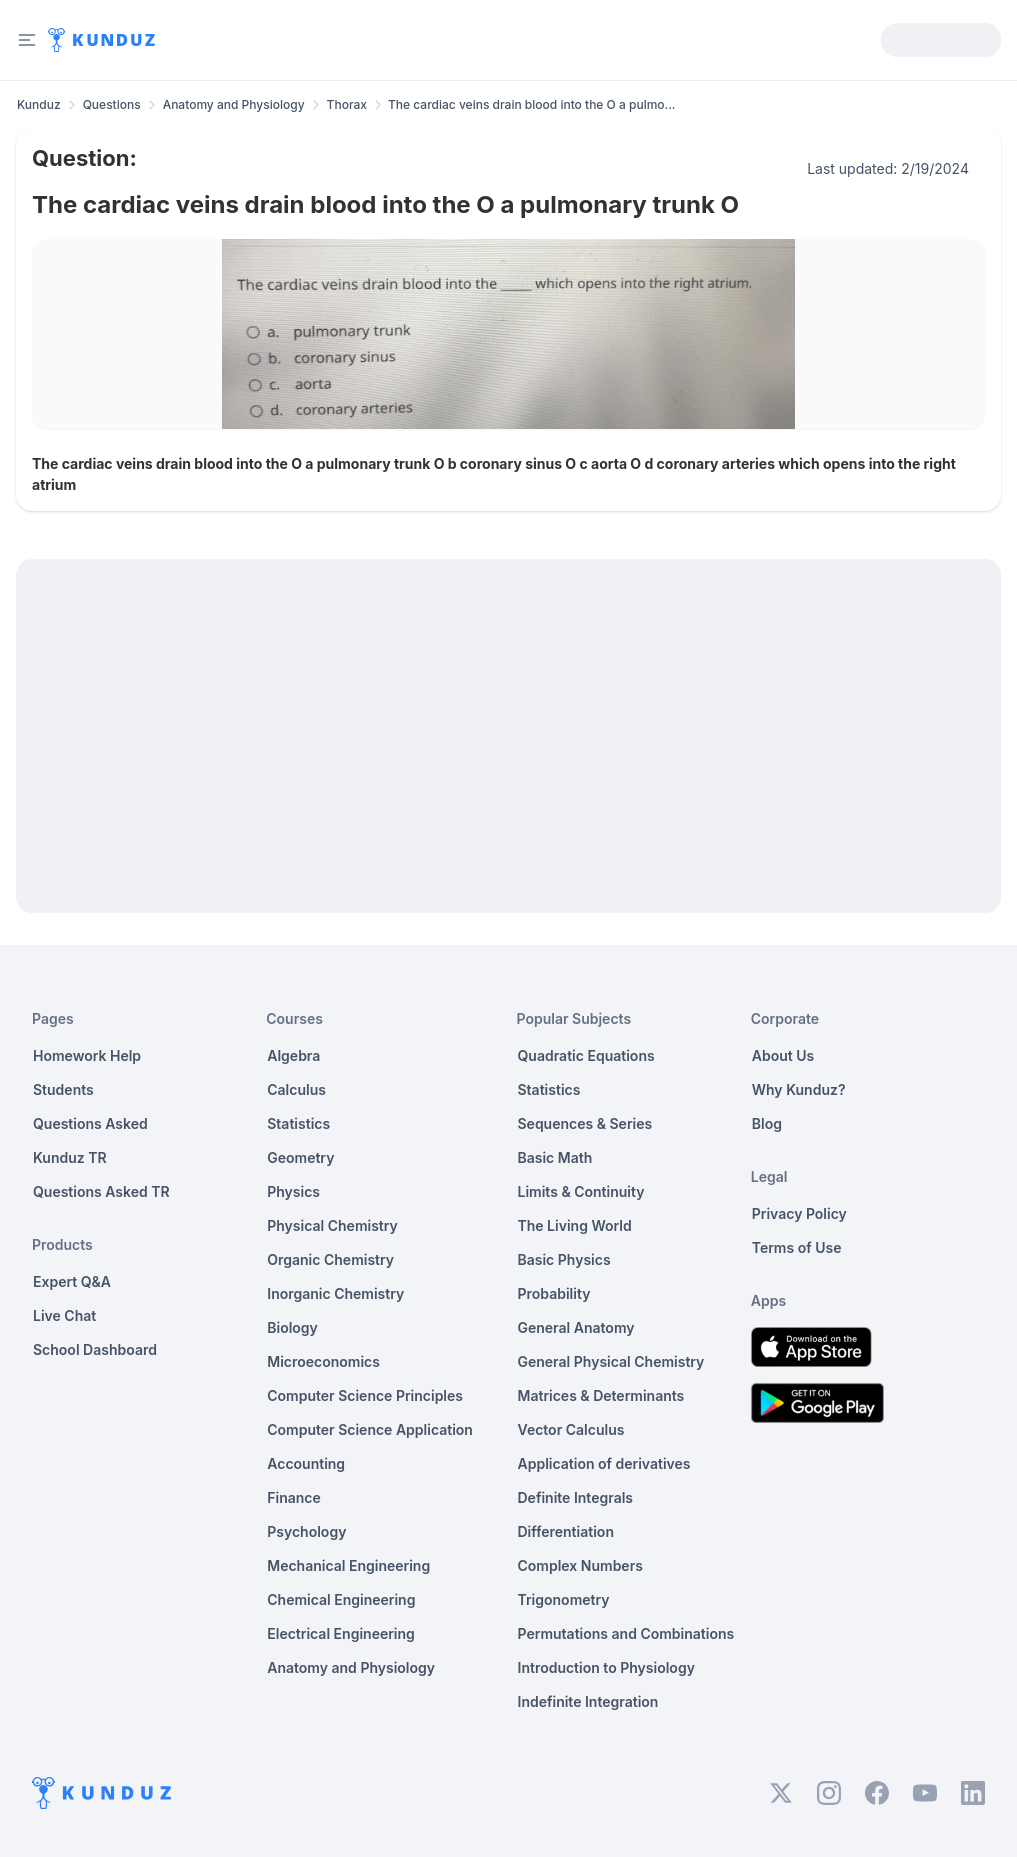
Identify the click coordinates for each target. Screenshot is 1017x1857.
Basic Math (555, 1157)
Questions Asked (90, 1123)
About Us (783, 1055)
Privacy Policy (799, 1213)
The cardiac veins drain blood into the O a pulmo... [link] (532, 104)
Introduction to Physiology (606, 1667)
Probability (554, 1293)
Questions (112, 104)
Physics (293, 1191)
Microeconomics (323, 1361)
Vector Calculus (571, 1429)
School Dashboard (95, 1349)
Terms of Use (797, 1247)
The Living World (575, 1225)
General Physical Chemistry (611, 1361)
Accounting (306, 1463)
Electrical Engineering (341, 1633)
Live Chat (64, 1315)
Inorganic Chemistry (335, 1293)
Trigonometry (564, 1599)
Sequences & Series (585, 1123)
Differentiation (566, 1531)
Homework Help (87, 1055)
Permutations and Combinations (626, 1633)
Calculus (296, 1089)
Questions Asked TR (101, 1191)
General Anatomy (576, 1327)
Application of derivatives (604, 1463)
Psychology (306, 1531)
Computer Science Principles (365, 1395)
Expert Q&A (72, 1281)
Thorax (347, 104)
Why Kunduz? (799, 1089)
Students (63, 1089)
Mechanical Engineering (348, 1565)
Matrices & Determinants (601, 1395)
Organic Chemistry (330, 1259)
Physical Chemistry (332, 1225)
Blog (767, 1123)
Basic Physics (564, 1259)
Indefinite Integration (588, 1701)
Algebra (293, 1055)
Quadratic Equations (586, 1055)
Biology (292, 1327)
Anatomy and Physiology (234, 104)
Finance (294, 1497)
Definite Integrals (576, 1497)
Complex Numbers (580, 1565)
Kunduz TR (70, 1157)
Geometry (300, 1157)
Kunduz (39, 104)
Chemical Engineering (341, 1599)
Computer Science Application (370, 1429)
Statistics (298, 1123)
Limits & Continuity (581, 1191)
